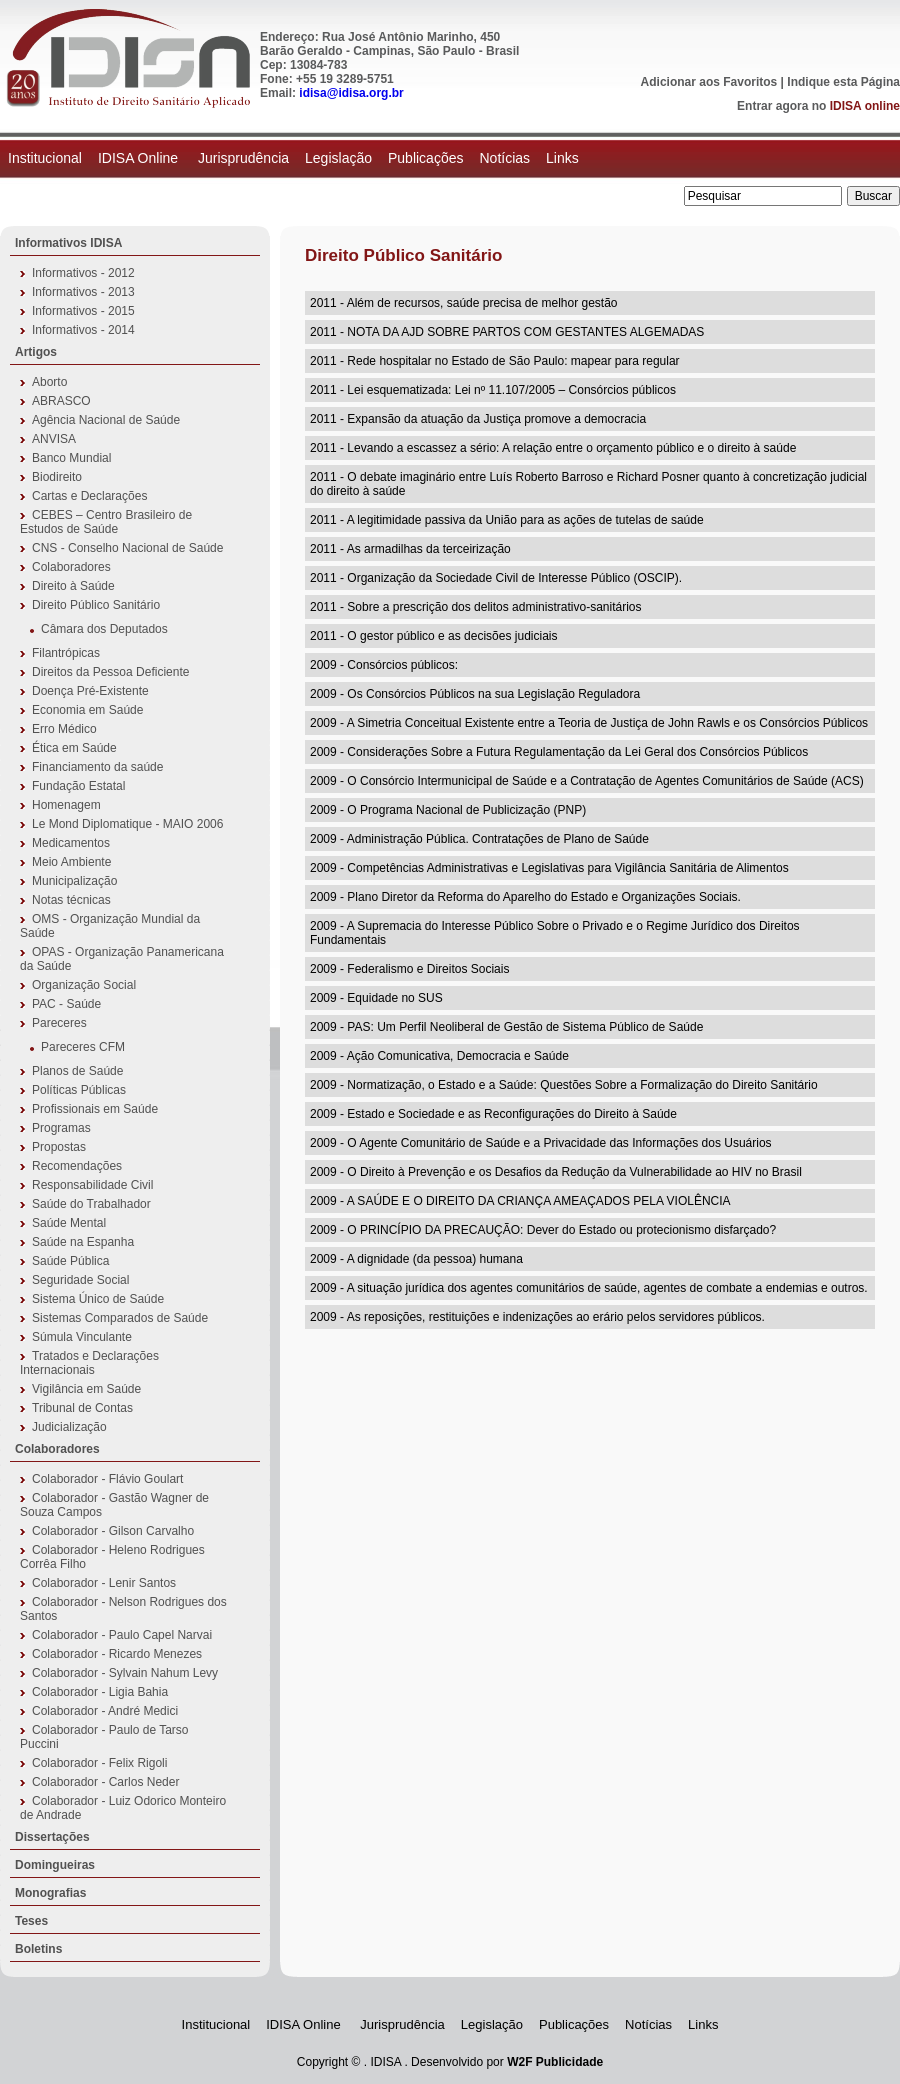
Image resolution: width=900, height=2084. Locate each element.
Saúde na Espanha (83, 1242)
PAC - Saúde (66, 1004)
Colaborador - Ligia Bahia (100, 1692)
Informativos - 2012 (83, 273)
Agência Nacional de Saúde (106, 420)
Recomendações (77, 1166)
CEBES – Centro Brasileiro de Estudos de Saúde (106, 522)
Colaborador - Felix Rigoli (99, 1763)
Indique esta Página (843, 82)
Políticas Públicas (79, 1090)
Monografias (50, 1893)
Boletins (38, 1949)
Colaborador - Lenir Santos (104, 1583)
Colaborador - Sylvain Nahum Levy (125, 1673)
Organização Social (84, 985)
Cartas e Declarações (89, 496)
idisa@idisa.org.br (351, 93)
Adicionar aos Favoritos (709, 82)
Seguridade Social (80, 1280)
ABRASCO (61, 401)
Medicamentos (71, 843)
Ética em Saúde (74, 748)
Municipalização (74, 881)
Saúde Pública (70, 1261)
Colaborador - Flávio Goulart (107, 1479)
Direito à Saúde (73, 586)
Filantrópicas (66, 653)
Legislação (338, 158)
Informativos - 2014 (83, 330)
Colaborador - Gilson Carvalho (113, 1531)
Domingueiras (55, 1865)
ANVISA (54, 439)
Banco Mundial (71, 458)
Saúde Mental (69, 1223)
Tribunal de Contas (82, 1408)
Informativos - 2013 (83, 292)
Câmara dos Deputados (104, 629)
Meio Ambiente (71, 862)
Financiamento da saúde (97, 767)
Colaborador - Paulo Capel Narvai (122, 1635)
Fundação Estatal (78, 786)
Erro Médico (64, 729)
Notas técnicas (71, 900)
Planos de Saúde (77, 1071)
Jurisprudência (243, 158)
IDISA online (865, 106)
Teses (31, 1921)
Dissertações (52, 1837)
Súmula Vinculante (82, 1337)
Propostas (59, 1147)
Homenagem (66, 805)
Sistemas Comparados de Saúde (120, 1318)
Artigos (36, 352)
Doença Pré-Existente (90, 691)
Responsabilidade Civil (92, 1185)
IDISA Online (140, 158)
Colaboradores (71, 567)
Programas (61, 1128)
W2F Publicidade (555, 2062)
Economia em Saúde (87, 710)
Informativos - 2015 (83, 311)
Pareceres (59, 1023)
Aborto (49, 382)
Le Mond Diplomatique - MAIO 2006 (127, 824)
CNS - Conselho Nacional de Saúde (127, 548)
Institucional (45, 158)
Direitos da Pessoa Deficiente (110, 672)
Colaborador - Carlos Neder (105, 1782)
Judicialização (69, 1427)
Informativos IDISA (68, 243)
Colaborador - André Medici (105, 1711)
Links (562, 158)
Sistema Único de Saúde (98, 1299)
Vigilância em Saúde (86, 1389)
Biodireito (57, 477)
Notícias (504, 158)
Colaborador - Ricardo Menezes (117, 1654)
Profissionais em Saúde (95, 1109)
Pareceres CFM (83, 1047)
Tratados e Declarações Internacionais (89, 1363)
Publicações (426, 158)
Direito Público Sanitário (96, 605)
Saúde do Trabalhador (91, 1204)
